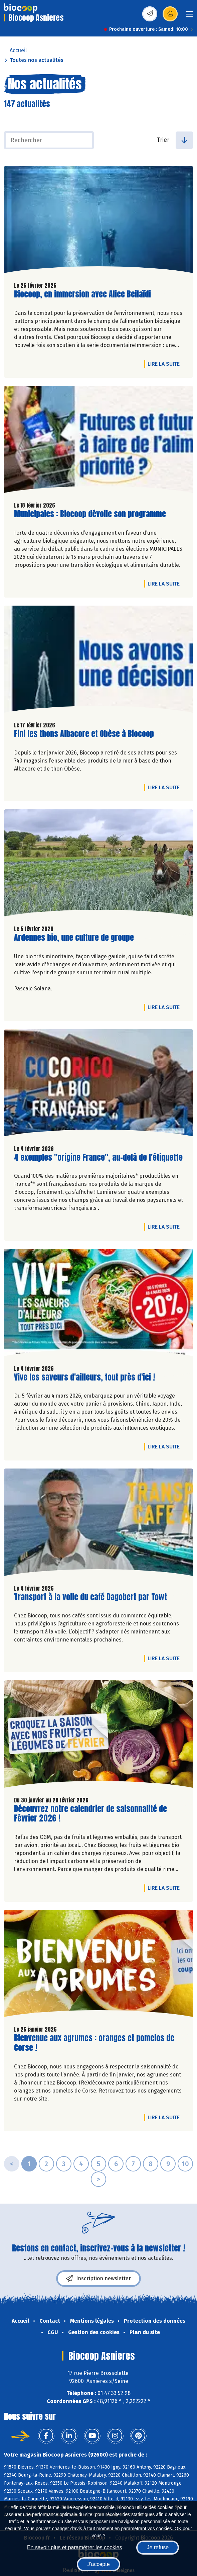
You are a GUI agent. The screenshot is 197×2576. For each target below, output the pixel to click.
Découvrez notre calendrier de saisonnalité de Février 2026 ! (90, 1814)
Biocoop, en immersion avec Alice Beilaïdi (82, 294)
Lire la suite (165, 363)
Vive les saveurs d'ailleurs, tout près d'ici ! (84, 1377)
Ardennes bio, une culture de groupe (74, 938)
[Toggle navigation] (189, 16)
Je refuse (158, 2547)
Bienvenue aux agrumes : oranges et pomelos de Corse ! (94, 2043)
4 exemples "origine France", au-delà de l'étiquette (98, 1157)
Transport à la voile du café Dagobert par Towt (90, 1597)
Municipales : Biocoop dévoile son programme (90, 514)
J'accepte (98, 2564)
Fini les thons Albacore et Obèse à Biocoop (84, 734)
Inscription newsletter (98, 2278)
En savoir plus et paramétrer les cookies (74, 2547)
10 (185, 2164)
